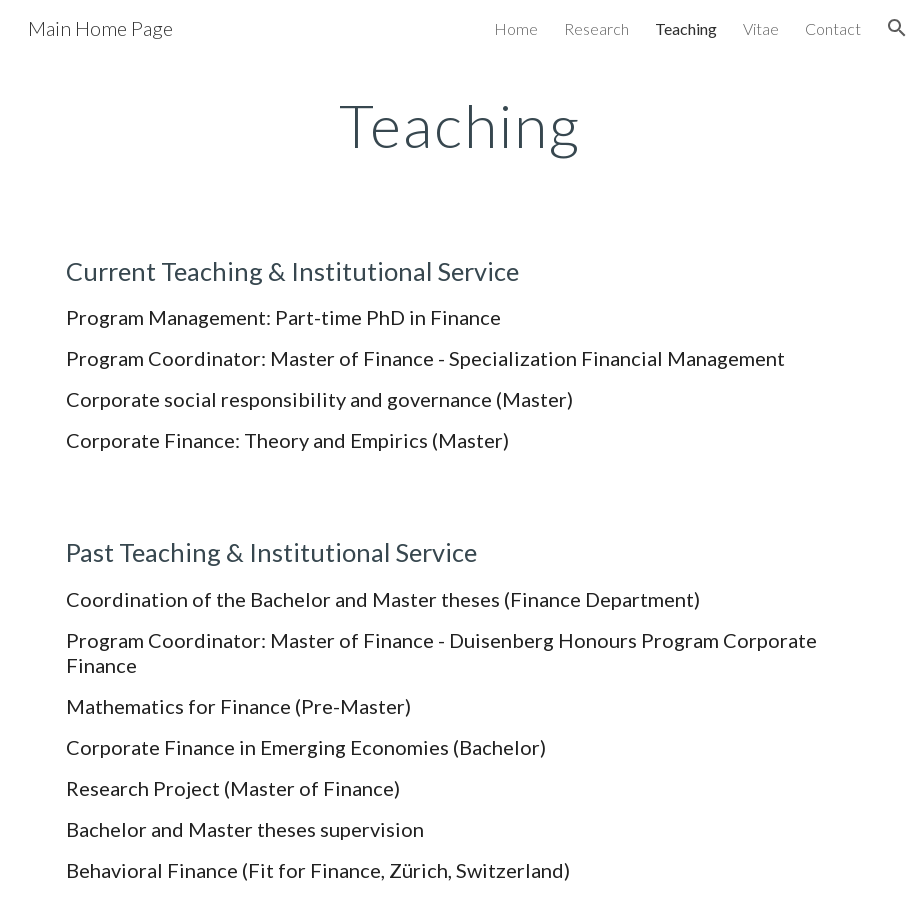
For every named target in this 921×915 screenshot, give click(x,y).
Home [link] (516, 28)
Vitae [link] (761, 28)
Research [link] (596, 28)
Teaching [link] (686, 28)
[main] (460, 125)
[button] (897, 28)
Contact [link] (833, 28)
